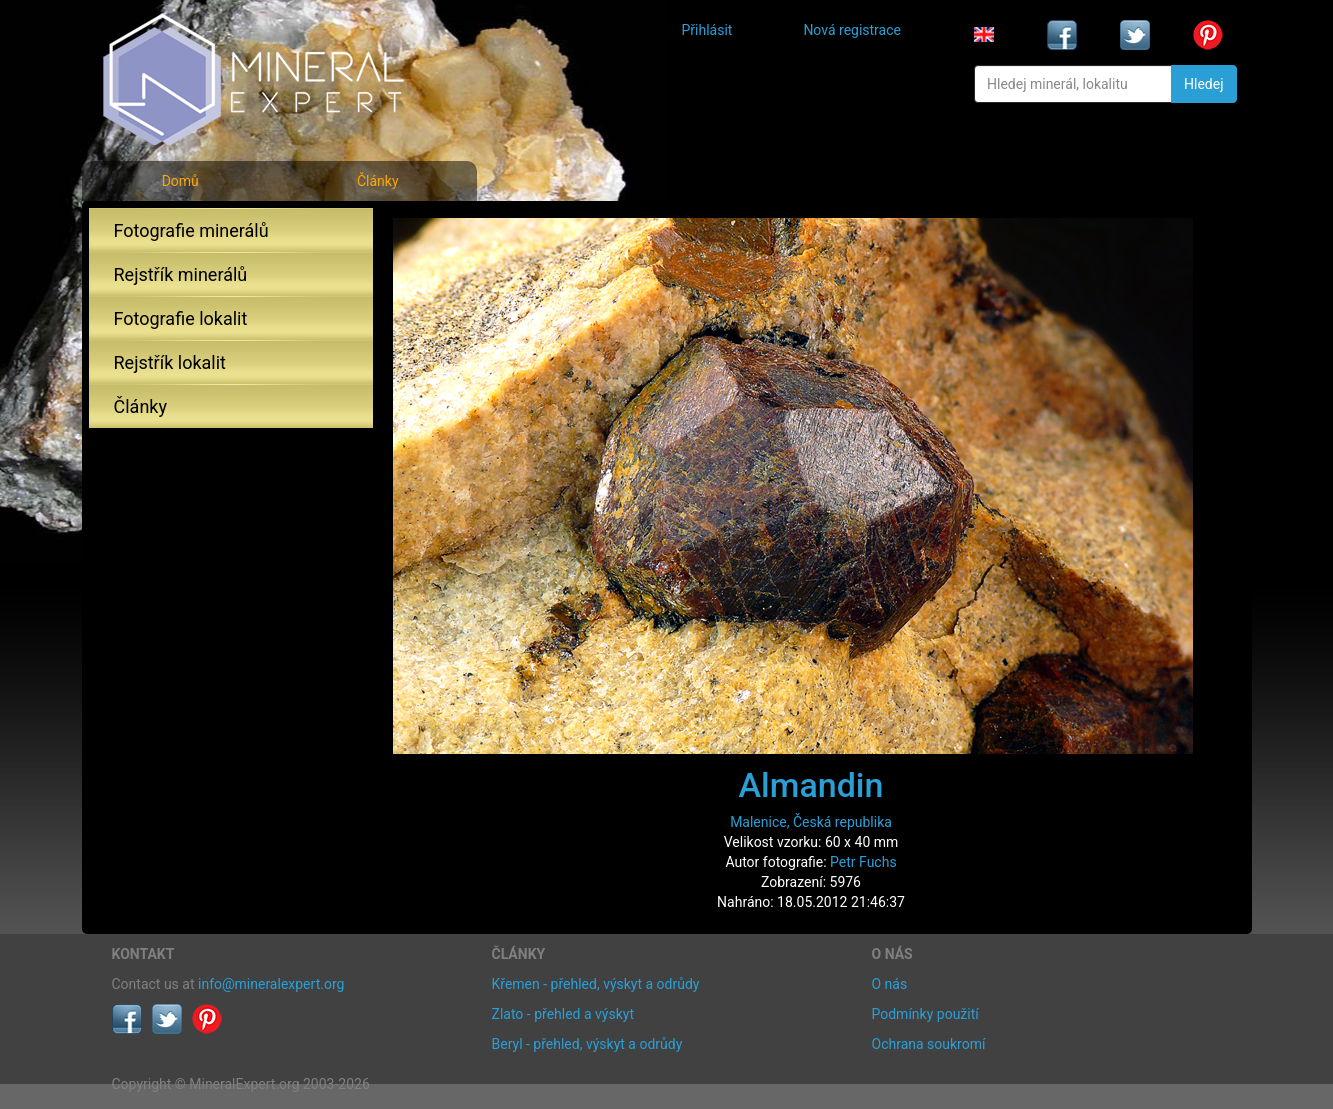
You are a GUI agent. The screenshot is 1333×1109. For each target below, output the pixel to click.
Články (378, 181)
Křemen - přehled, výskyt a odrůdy (596, 984)
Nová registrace (852, 30)
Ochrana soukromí (929, 1044)
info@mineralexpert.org (271, 984)
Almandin (811, 785)
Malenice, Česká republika (811, 822)
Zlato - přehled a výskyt (563, 1014)
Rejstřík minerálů (181, 274)
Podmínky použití (925, 1014)
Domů (180, 181)
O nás (890, 984)
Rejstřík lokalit (170, 362)
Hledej (1203, 84)
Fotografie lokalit (181, 318)
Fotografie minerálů (191, 230)
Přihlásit (707, 30)
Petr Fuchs (863, 862)
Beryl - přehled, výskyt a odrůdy (587, 1044)
